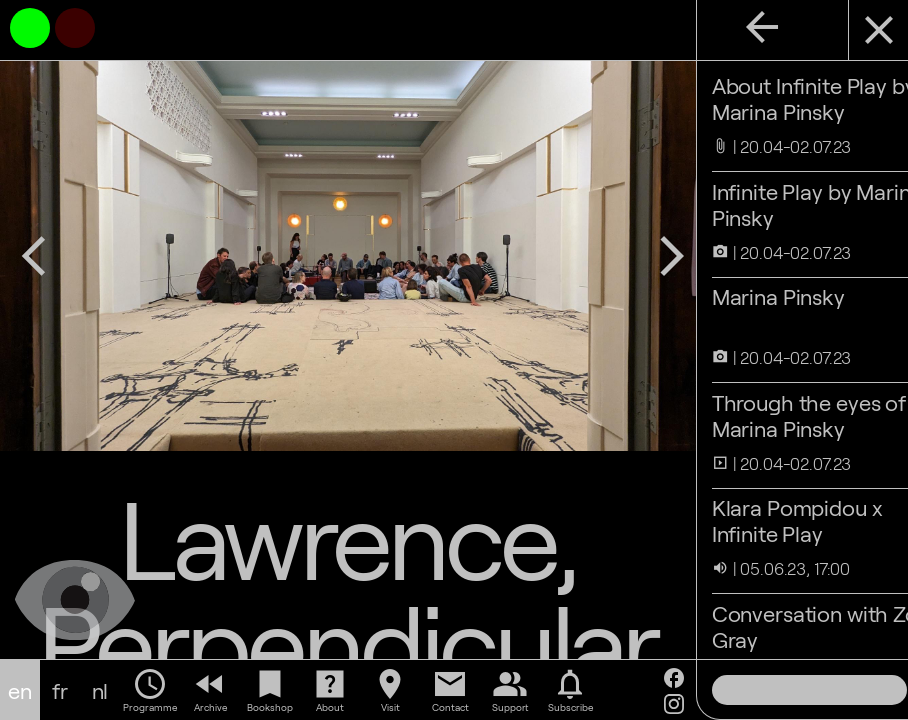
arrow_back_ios (34, 239)
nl (100, 690)
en (20, 690)
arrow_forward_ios (613, 239)
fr (60, 690)
